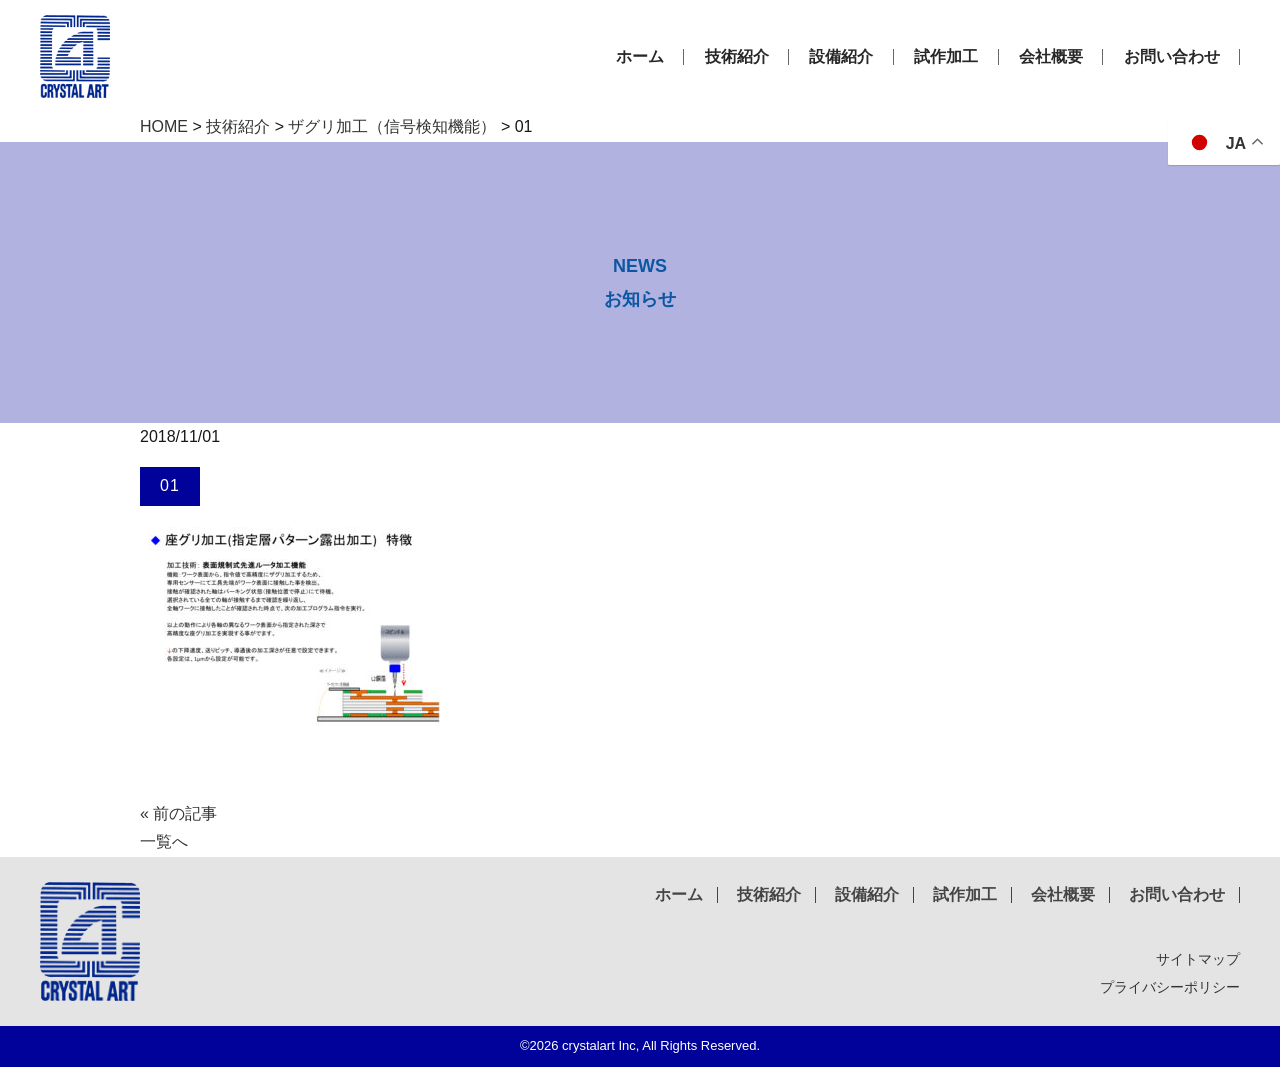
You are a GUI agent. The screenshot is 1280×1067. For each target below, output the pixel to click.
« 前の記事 (178, 813)
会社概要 (1054, 56)
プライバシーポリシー (1170, 987)
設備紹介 (850, 56)
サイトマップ (1198, 959)
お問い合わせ (1173, 56)
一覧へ (164, 841)
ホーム (653, 56)
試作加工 (952, 56)
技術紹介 (747, 56)
